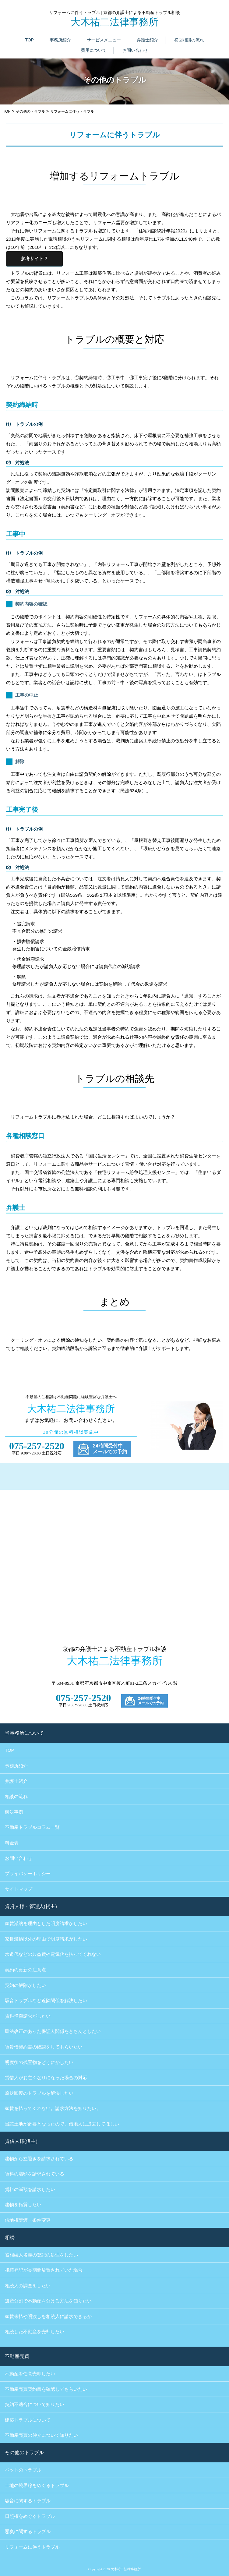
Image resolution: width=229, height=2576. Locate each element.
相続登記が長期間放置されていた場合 (44, 2270)
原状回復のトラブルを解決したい (39, 2093)
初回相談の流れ (189, 39)
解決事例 (14, 1812)
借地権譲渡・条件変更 (28, 2220)
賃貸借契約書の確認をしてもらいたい (44, 2046)
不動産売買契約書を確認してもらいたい (46, 2389)
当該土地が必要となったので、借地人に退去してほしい (62, 2124)
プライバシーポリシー (28, 1873)
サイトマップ (18, 1889)
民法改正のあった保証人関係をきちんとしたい (53, 2031)
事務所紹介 (60, 39)
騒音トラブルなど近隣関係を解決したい (46, 2000)
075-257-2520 (36, 1446)
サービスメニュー (104, 39)
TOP (29, 39)
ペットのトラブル (23, 2470)
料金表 (12, 1842)
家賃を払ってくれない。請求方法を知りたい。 (53, 2108)
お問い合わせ (135, 50)
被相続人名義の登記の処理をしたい (41, 2255)
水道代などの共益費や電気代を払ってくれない (53, 1954)
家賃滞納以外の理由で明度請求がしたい (46, 1939)
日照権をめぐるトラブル (30, 2516)
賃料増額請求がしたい (28, 2016)
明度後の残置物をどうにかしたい (39, 2062)
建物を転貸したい (23, 2204)
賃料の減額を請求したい (30, 2189)
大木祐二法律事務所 (114, 21)
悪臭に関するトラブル (28, 2531)
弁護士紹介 (147, 39)
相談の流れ (16, 1796)
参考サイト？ (34, 258)
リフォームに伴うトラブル (32, 2547)
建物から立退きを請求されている (39, 2158)
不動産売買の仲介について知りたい (41, 2435)
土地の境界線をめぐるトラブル (37, 2485)
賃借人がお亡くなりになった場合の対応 (46, 2077)
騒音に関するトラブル (28, 2500)
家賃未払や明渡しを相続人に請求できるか (48, 2316)
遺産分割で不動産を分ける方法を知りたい (48, 2301)
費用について (94, 50)
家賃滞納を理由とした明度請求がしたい (46, 1923)
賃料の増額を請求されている (34, 2173)
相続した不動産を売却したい (34, 2331)
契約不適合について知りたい (34, 2404)
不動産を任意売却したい (30, 2373)
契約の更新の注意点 (25, 1969)
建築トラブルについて (28, 2420)
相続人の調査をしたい (28, 2285)
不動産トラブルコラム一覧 (32, 1827)
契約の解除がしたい (25, 1985)
